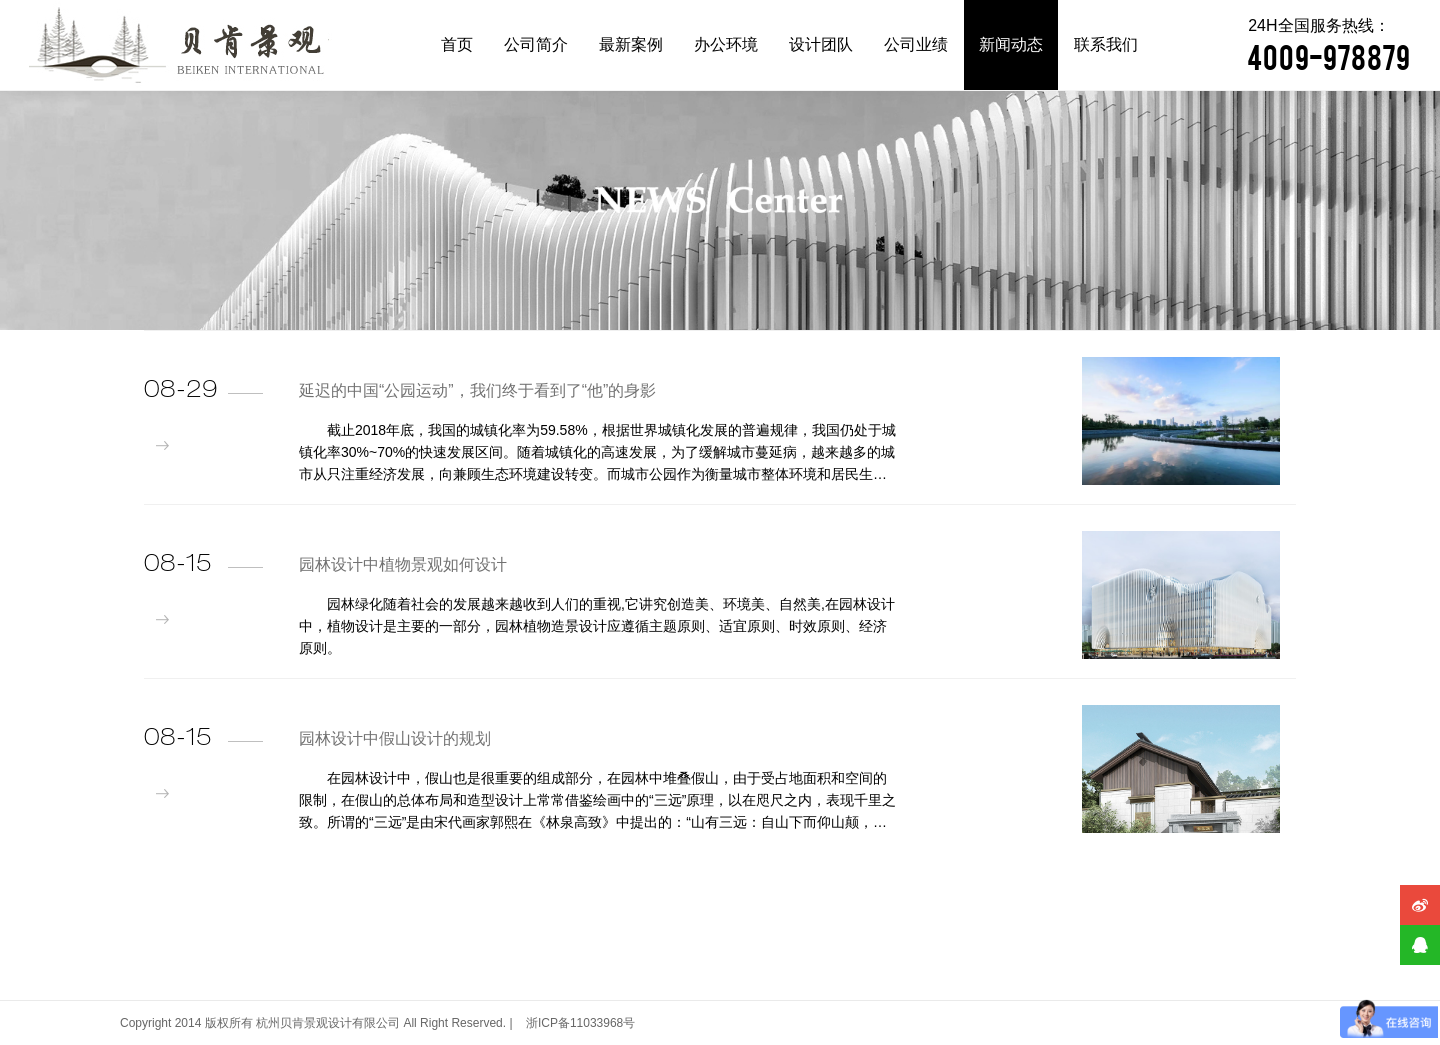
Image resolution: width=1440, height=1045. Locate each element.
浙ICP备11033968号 (580, 1023)
